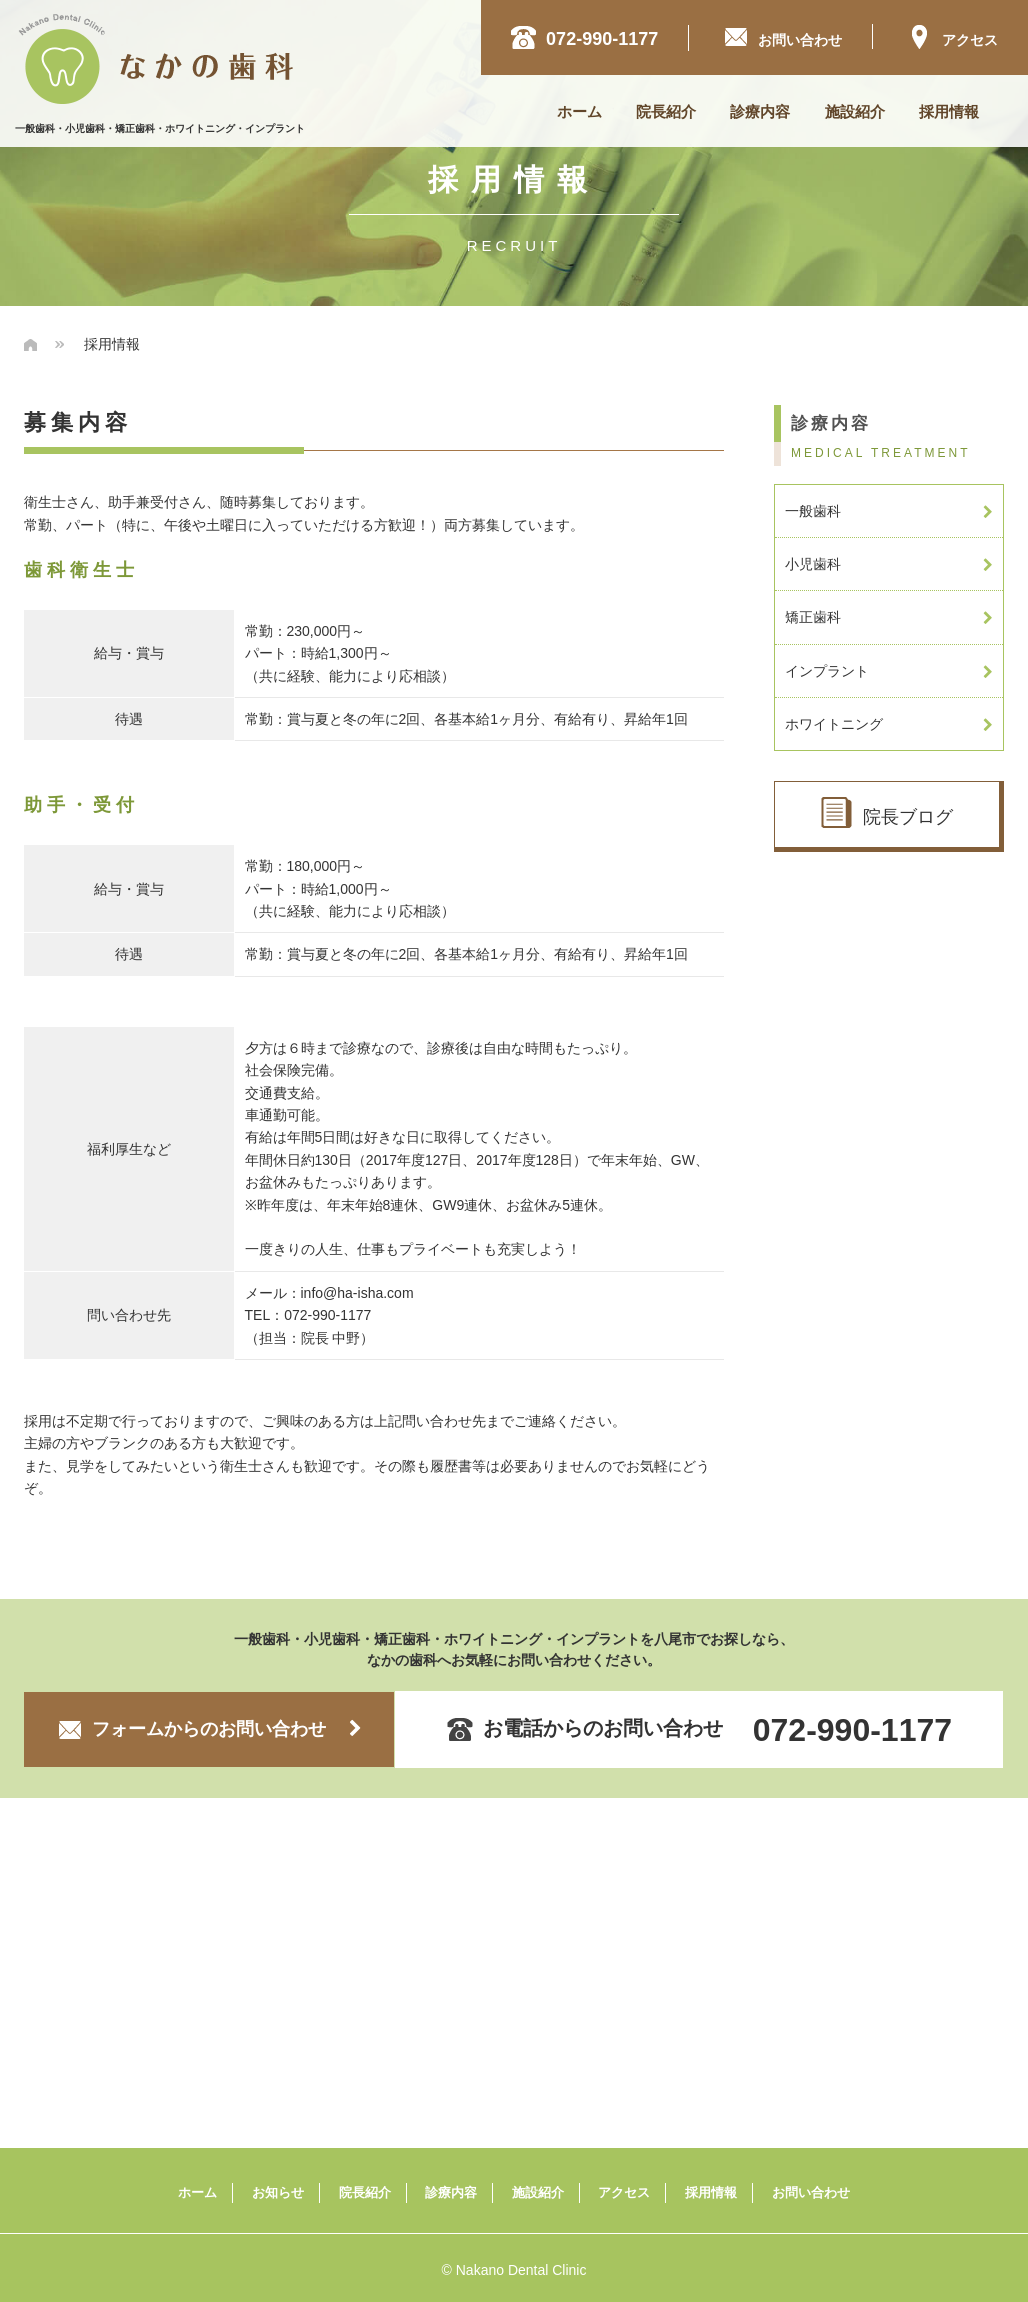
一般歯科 (889, 511)
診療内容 (760, 111)
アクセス (952, 36)
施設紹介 (855, 111)
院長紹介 (666, 111)
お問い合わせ (811, 2192)
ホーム (579, 111)
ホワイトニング (889, 724)
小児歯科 (889, 564)
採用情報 (949, 111)
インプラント (889, 671)
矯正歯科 (889, 617)
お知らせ (278, 2192)
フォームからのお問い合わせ (209, 1729)
